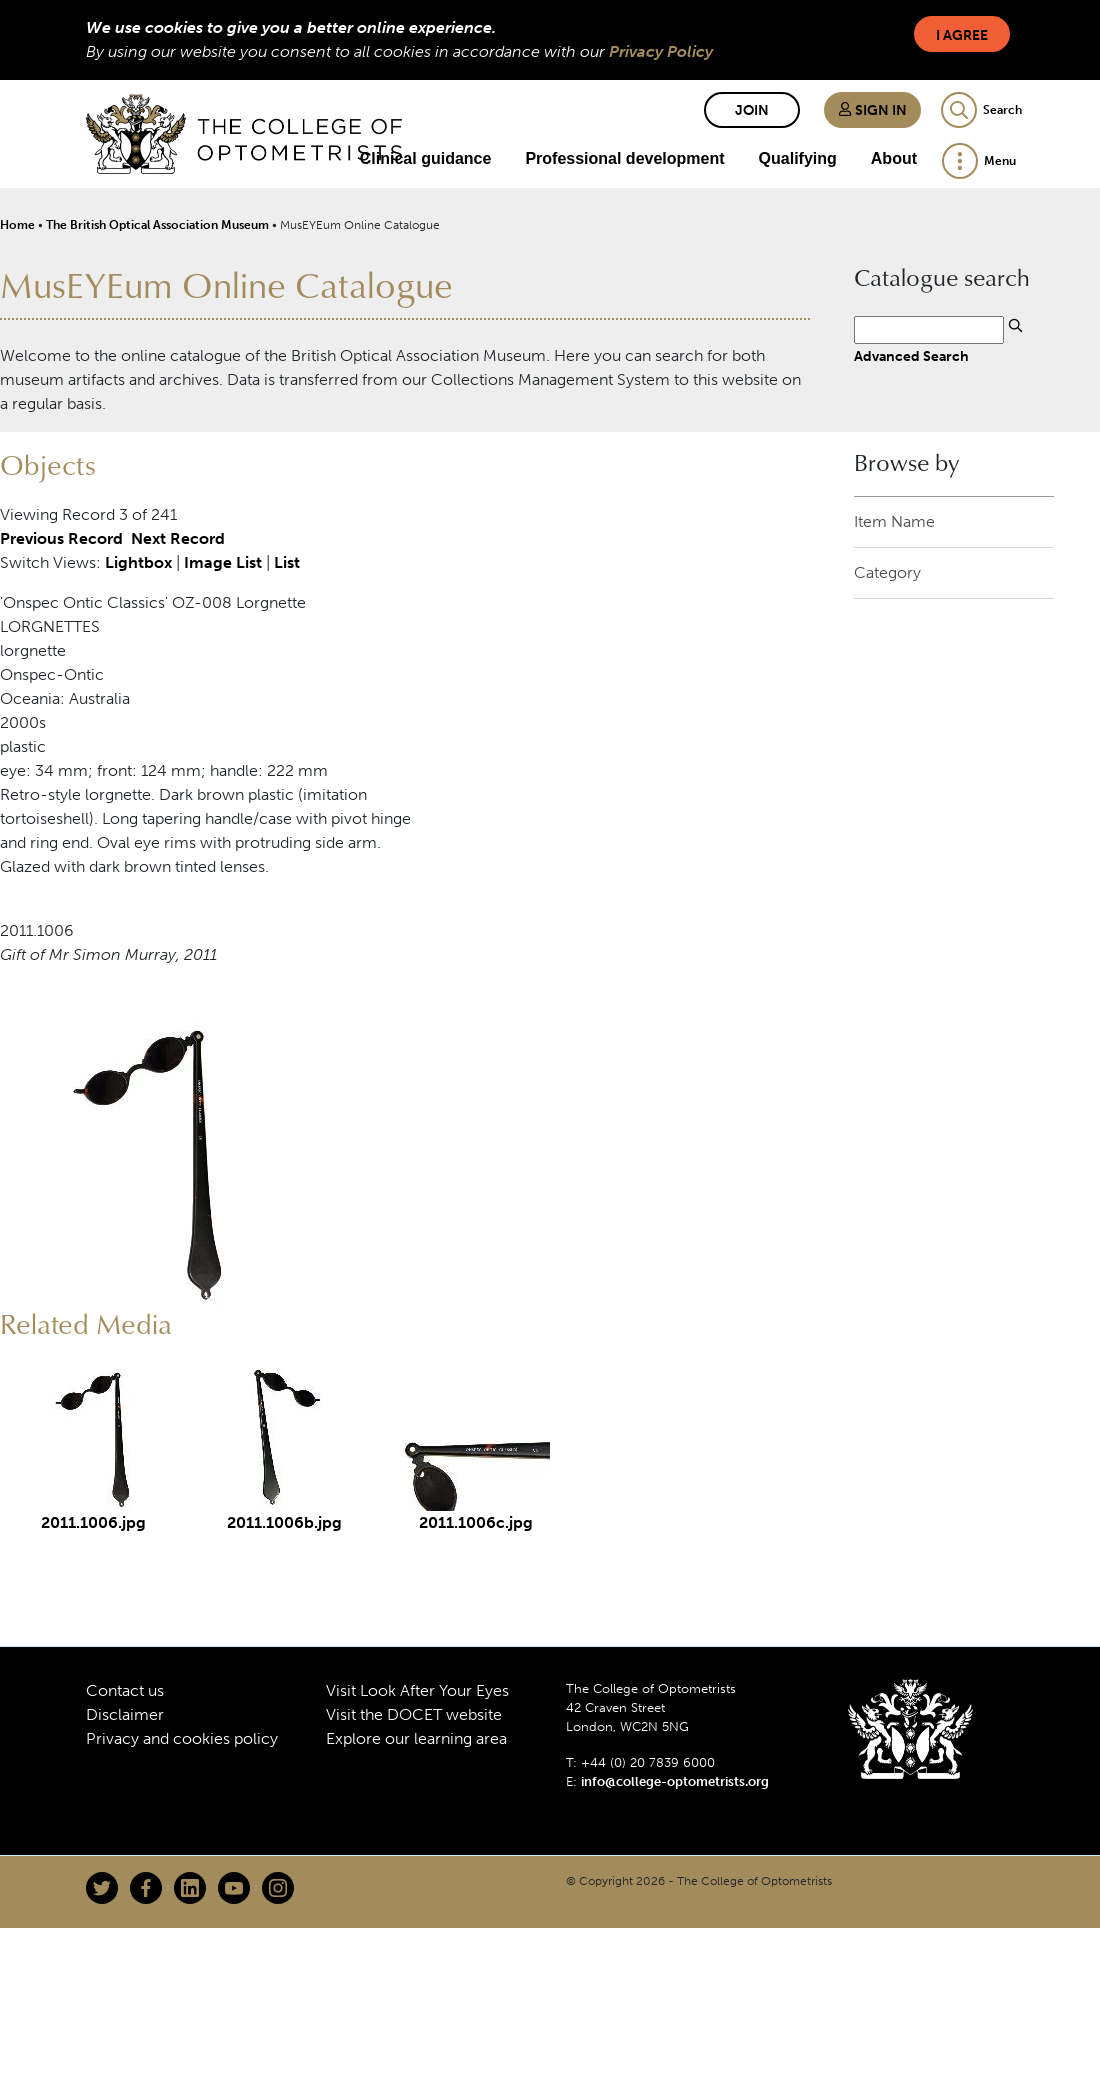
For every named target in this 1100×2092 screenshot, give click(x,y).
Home (17, 225)
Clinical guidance (426, 158)
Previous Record (61, 538)
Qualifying (798, 158)
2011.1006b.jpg (284, 1522)
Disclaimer (125, 1714)
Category (887, 572)
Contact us (125, 1690)
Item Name (894, 521)
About (894, 158)
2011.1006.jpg (93, 1522)
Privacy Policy (661, 51)
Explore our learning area (416, 1738)
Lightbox (138, 562)
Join (752, 110)
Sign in (872, 110)
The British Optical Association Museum (157, 225)
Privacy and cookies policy (182, 1738)
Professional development (624, 158)
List (287, 562)
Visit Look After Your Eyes (417, 1690)
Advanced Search (911, 356)
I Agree (962, 35)
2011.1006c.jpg (476, 1522)
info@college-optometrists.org (675, 1781)
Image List (223, 562)
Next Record (178, 538)
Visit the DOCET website (414, 1714)
